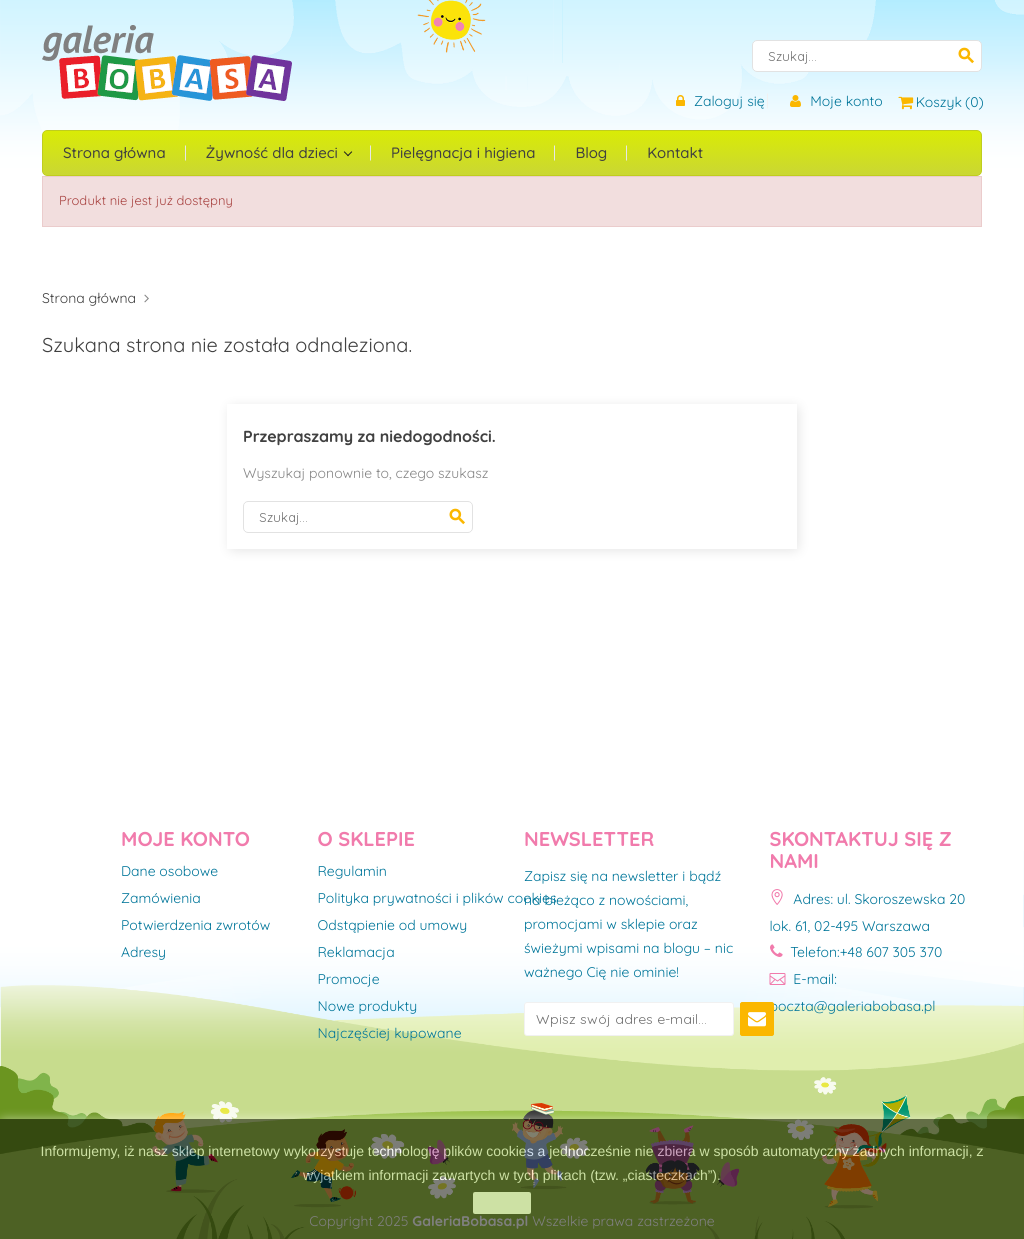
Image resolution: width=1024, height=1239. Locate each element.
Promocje (349, 980)
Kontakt (675, 152)
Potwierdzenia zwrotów (195, 926)
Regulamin (352, 872)
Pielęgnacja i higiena (463, 152)
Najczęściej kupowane (390, 1034)
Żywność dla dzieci (274, 152)
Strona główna (114, 152)
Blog (591, 152)
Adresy (143, 953)
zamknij (501, 1203)
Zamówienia (161, 899)
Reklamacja (356, 953)
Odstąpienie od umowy (393, 926)
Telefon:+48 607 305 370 (856, 952)
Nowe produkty (368, 1007)
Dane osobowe (169, 872)
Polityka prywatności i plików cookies (437, 899)
